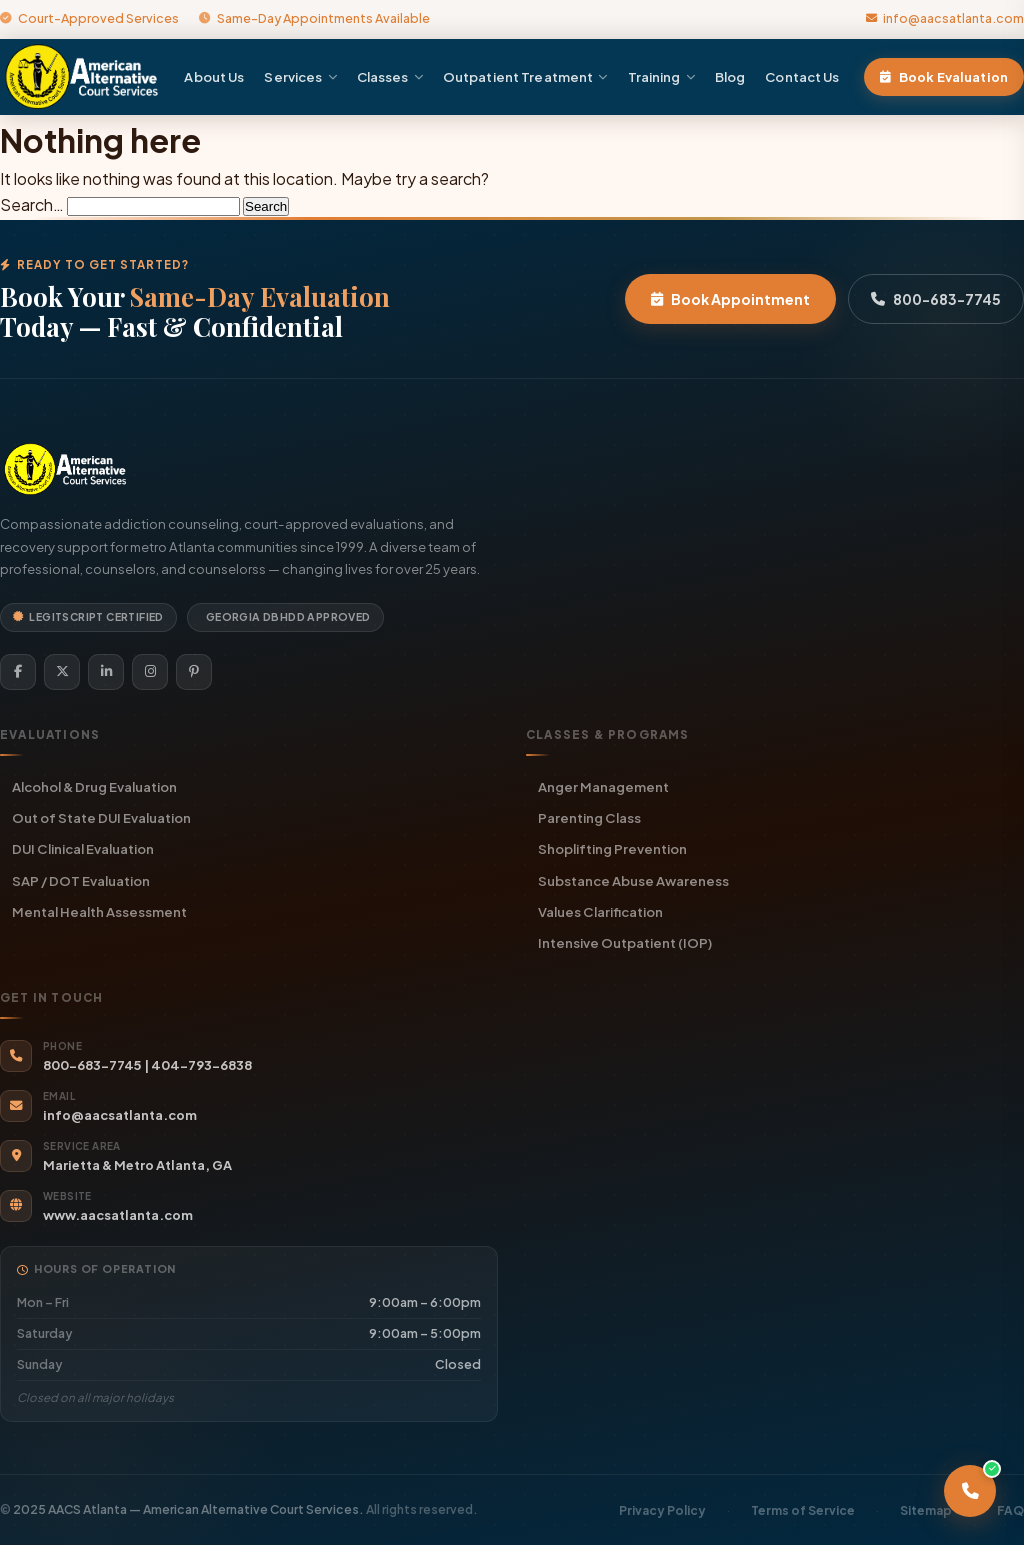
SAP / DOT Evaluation (81, 880)
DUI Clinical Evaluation (83, 848)
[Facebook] (18, 672)
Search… (32, 204)
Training (661, 76)
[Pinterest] (194, 672)
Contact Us (802, 76)
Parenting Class (589, 817)
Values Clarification (600, 911)
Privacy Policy (662, 1510)
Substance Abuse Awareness (633, 880)
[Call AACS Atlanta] (970, 1491)
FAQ (1010, 1510)
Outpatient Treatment (525, 76)
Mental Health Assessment (99, 911)
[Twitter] (62, 672)
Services (300, 76)
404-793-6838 (201, 1065)
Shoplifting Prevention (612, 848)
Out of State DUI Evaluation (101, 817)
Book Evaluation (944, 77)
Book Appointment (730, 299)
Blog (730, 76)
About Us (214, 76)
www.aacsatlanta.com (118, 1215)
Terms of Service (803, 1510)
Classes (390, 76)
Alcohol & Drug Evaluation (94, 786)
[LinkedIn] (106, 672)
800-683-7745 (936, 299)
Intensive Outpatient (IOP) (625, 942)
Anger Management (603, 786)
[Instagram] (150, 672)
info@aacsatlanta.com (945, 18)
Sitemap (926, 1510)
